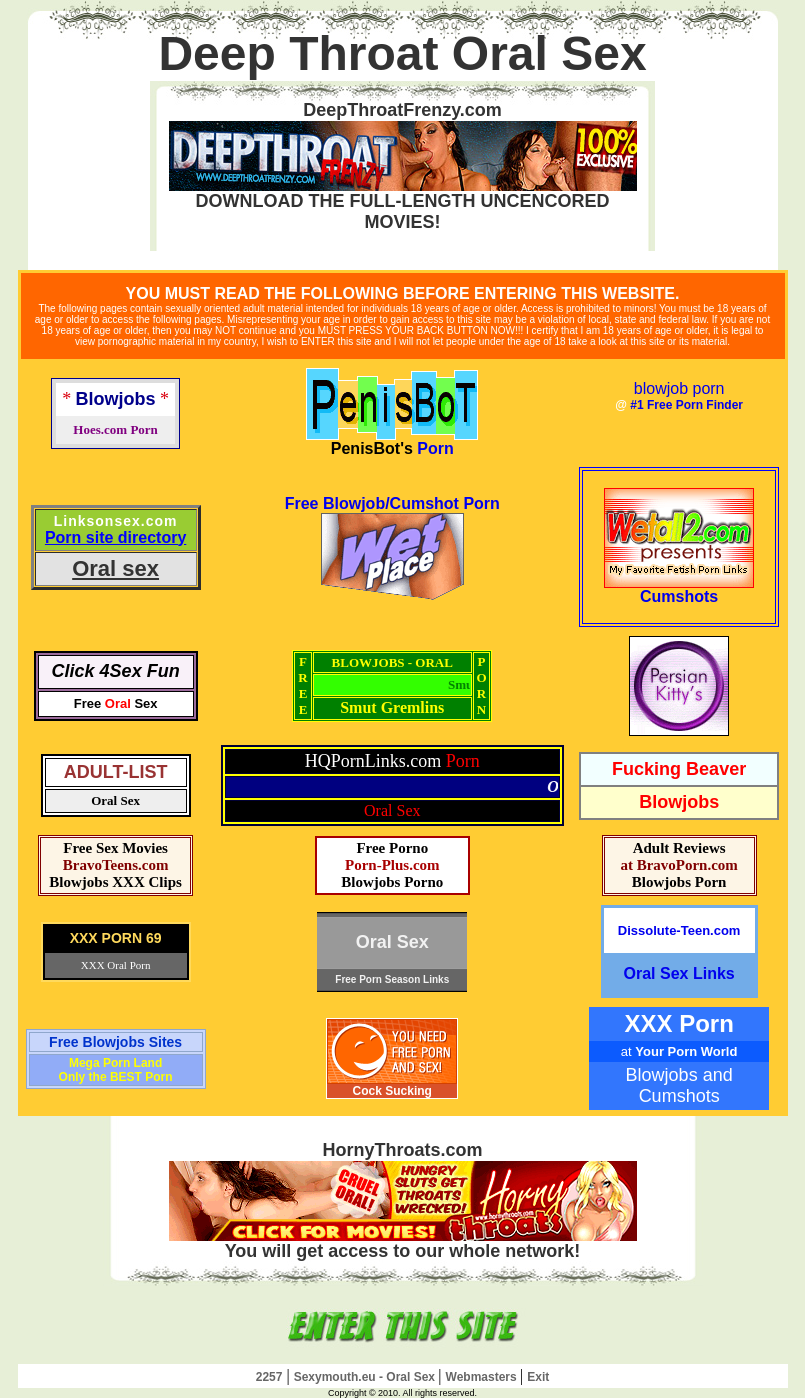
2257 (269, 1377)
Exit (538, 1377)
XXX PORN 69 (116, 938)
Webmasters (483, 1377)
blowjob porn (679, 388)
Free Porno (392, 848)
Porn (435, 448)
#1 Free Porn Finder (686, 405)
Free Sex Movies (115, 848)
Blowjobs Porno (392, 882)
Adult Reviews (679, 848)
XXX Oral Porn (116, 965)
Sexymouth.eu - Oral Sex (366, 1377)
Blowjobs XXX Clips (115, 882)
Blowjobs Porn (679, 882)
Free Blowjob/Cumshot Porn (392, 503)
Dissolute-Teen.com (679, 930)
